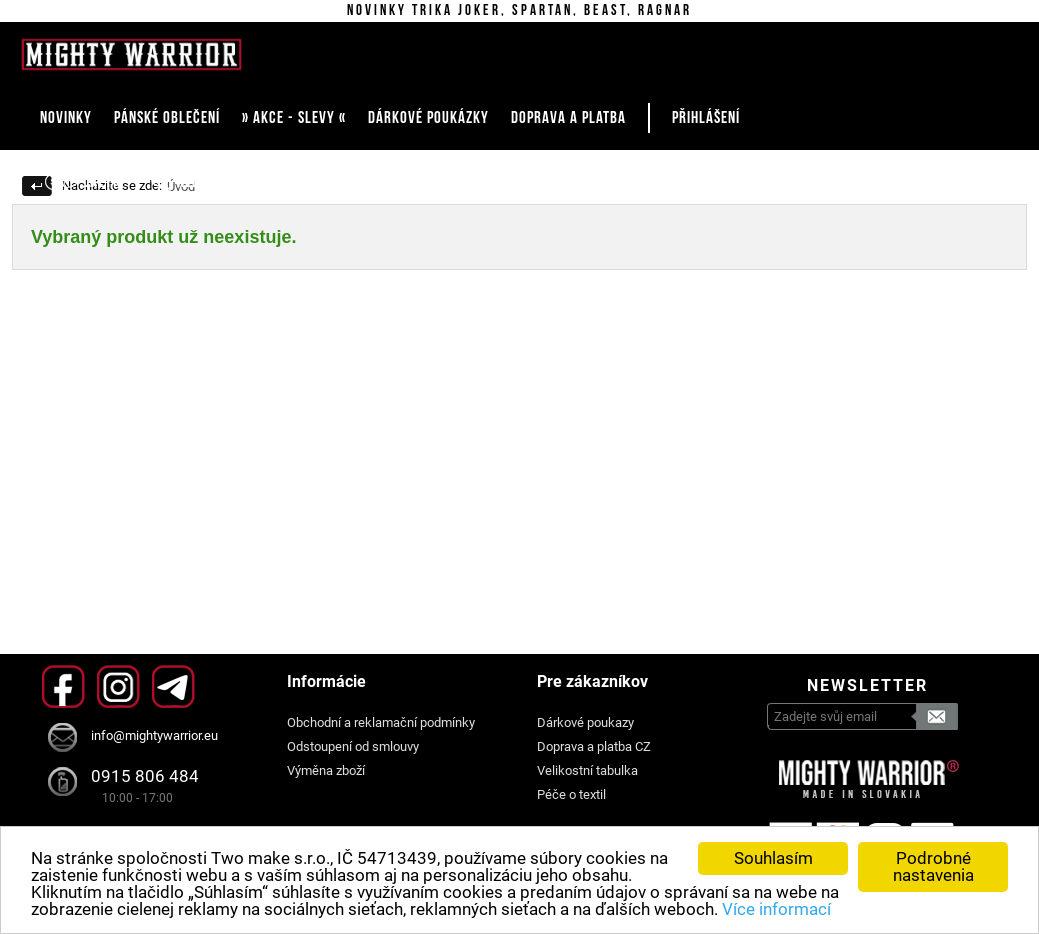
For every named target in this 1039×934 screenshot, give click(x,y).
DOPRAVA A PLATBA (568, 118)
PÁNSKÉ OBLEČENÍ (167, 118)
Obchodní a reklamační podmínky (381, 722)
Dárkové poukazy (585, 722)
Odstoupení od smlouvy (353, 746)
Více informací (776, 909)
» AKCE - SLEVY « (294, 118)
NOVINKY (66, 118)
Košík (329, 182)
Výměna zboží (326, 770)
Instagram (118, 686)
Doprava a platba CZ (594, 746)
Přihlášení (706, 118)
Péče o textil (571, 794)
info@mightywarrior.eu (154, 735)
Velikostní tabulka (587, 770)
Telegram (173, 686)
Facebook (63, 686)
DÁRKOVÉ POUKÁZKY (428, 118)
